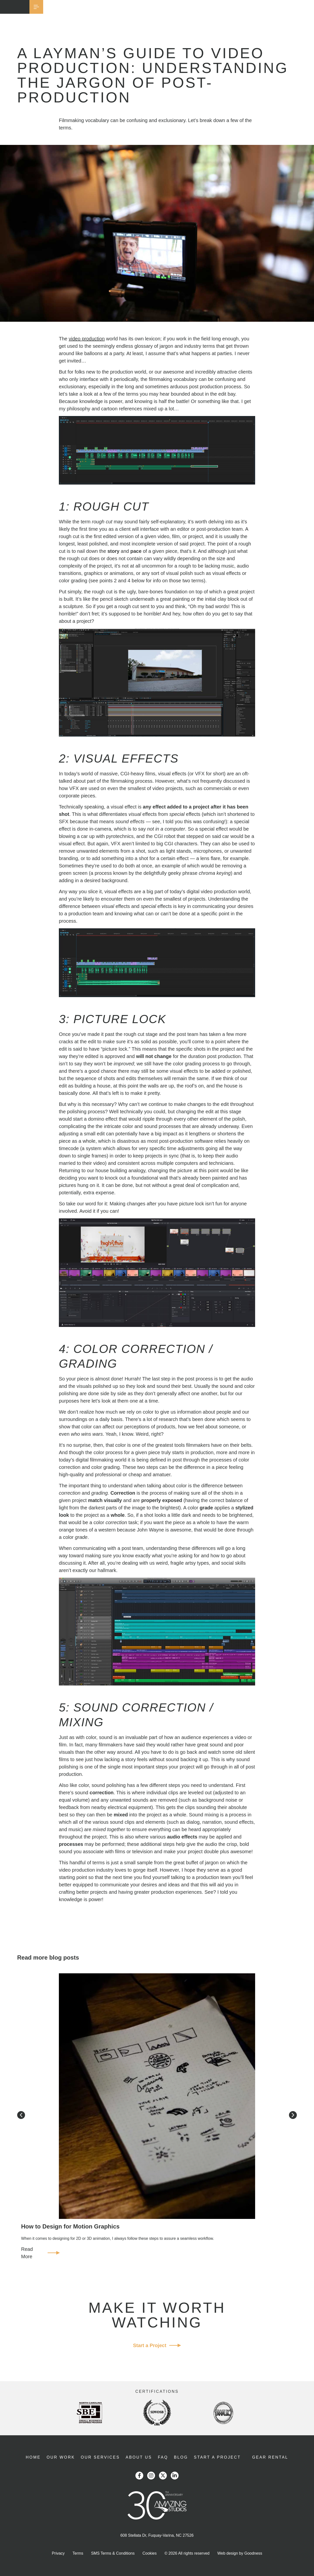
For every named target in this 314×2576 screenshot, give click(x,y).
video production (87, 338)
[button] (21, 2115)
